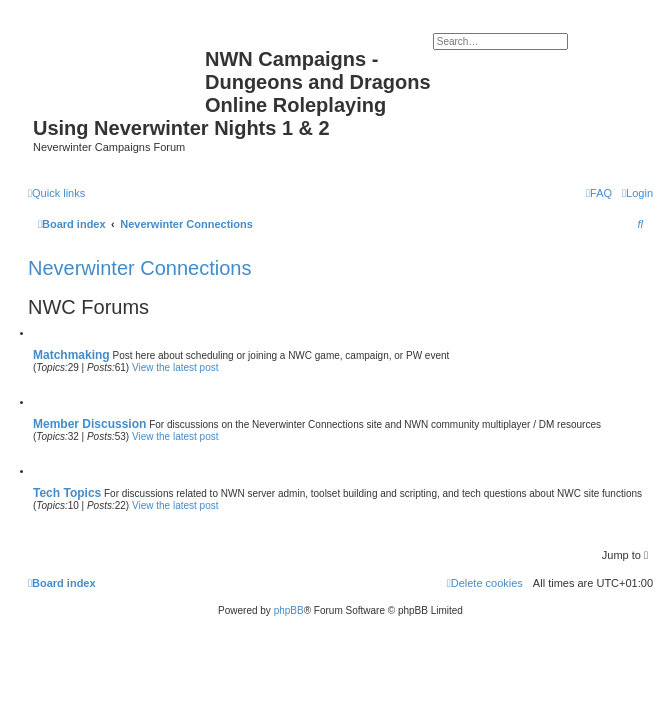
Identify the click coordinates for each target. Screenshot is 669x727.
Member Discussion (89, 424)
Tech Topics (67, 493)
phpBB (289, 610)
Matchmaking (71, 355)
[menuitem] (637, 193)
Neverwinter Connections (139, 268)
